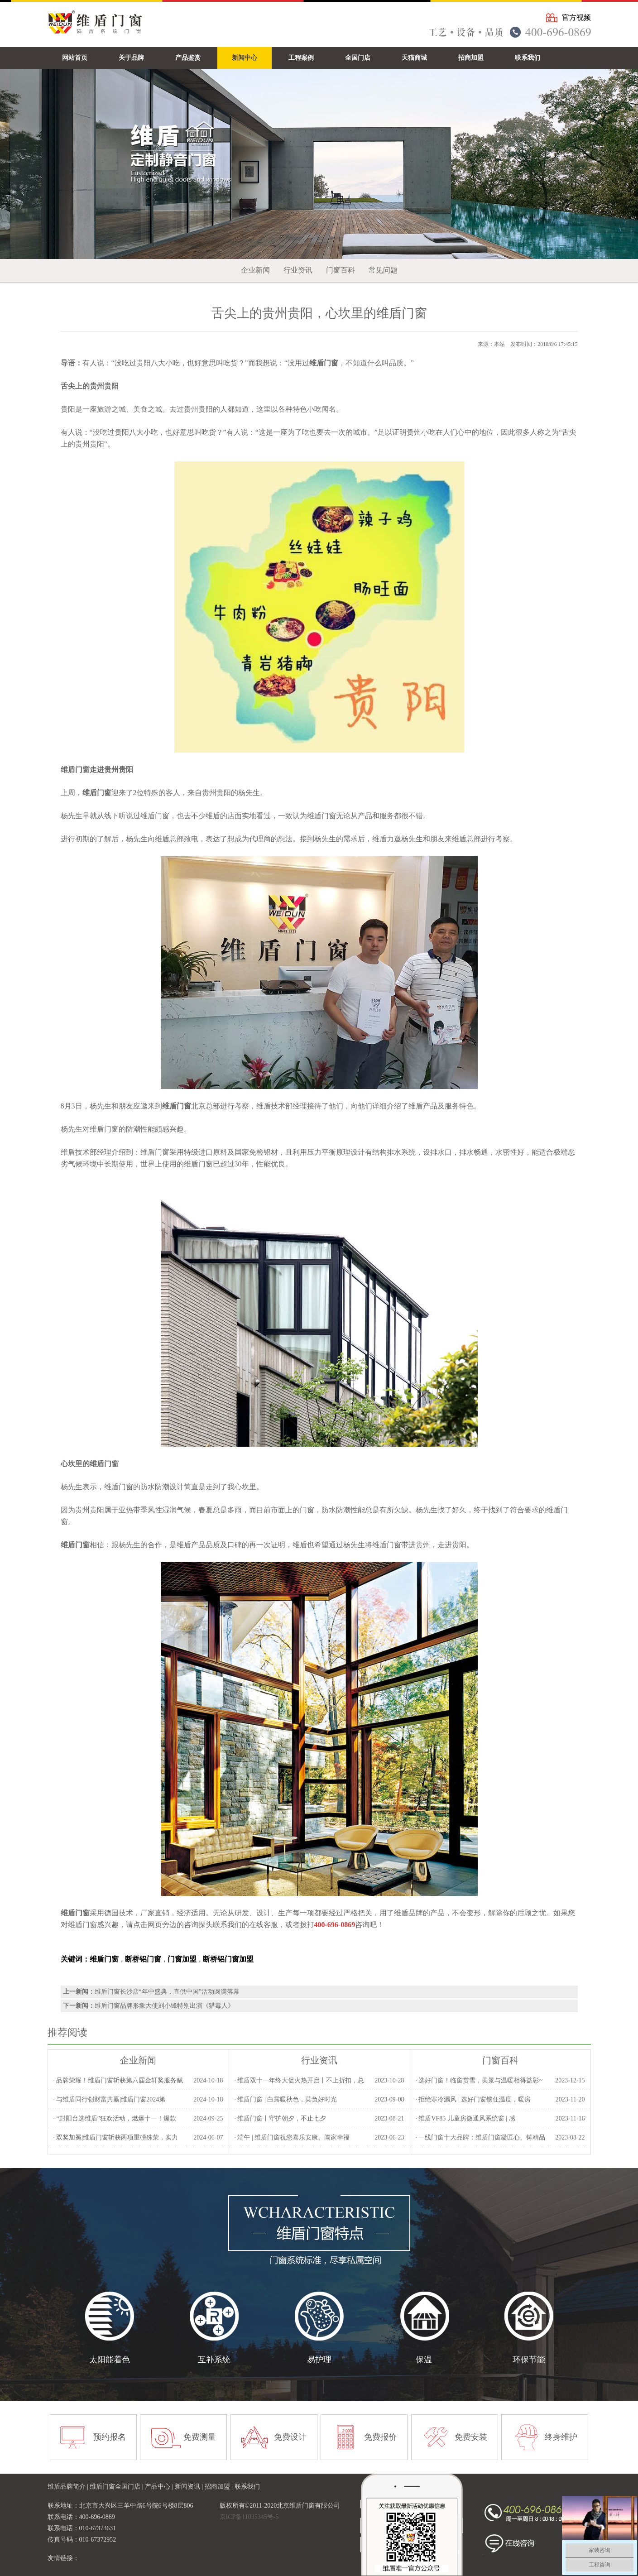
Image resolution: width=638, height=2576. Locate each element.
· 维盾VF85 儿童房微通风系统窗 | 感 (465, 2118)
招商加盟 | (220, 2486)
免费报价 (380, 2437)
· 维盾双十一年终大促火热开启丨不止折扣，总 (299, 2080)
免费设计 (290, 2437)
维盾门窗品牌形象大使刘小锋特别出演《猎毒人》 (164, 2005)
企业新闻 (255, 270)
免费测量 (199, 2437)
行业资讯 (297, 270)
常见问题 (383, 270)
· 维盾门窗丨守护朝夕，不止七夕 (280, 2118)
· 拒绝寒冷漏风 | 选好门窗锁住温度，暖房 (473, 2099)
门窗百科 (340, 270)
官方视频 (576, 17)
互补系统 (214, 2359)
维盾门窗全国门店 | (117, 2486)
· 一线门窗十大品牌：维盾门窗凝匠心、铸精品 (480, 2137)
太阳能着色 (109, 2359)
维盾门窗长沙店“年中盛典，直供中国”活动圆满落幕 (167, 1991)
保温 (424, 2359)
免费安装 (471, 2437)
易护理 (319, 2359)
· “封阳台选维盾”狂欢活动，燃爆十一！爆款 (114, 2118)
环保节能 (529, 2359)
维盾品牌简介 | (69, 2486)
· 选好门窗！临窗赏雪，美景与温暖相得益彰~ (478, 2080)
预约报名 (109, 2437)
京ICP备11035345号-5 (249, 2517)
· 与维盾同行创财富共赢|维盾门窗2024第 (109, 2099)
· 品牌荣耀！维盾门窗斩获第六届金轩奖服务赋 (118, 2080)
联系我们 (247, 2486)
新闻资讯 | (190, 2486)
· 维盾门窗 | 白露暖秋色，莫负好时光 (285, 2099)
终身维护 (561, 2437)
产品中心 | (160, 2486)
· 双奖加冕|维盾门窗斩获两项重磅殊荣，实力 (115, 2137)
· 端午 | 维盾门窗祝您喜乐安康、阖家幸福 (292, 2137)
